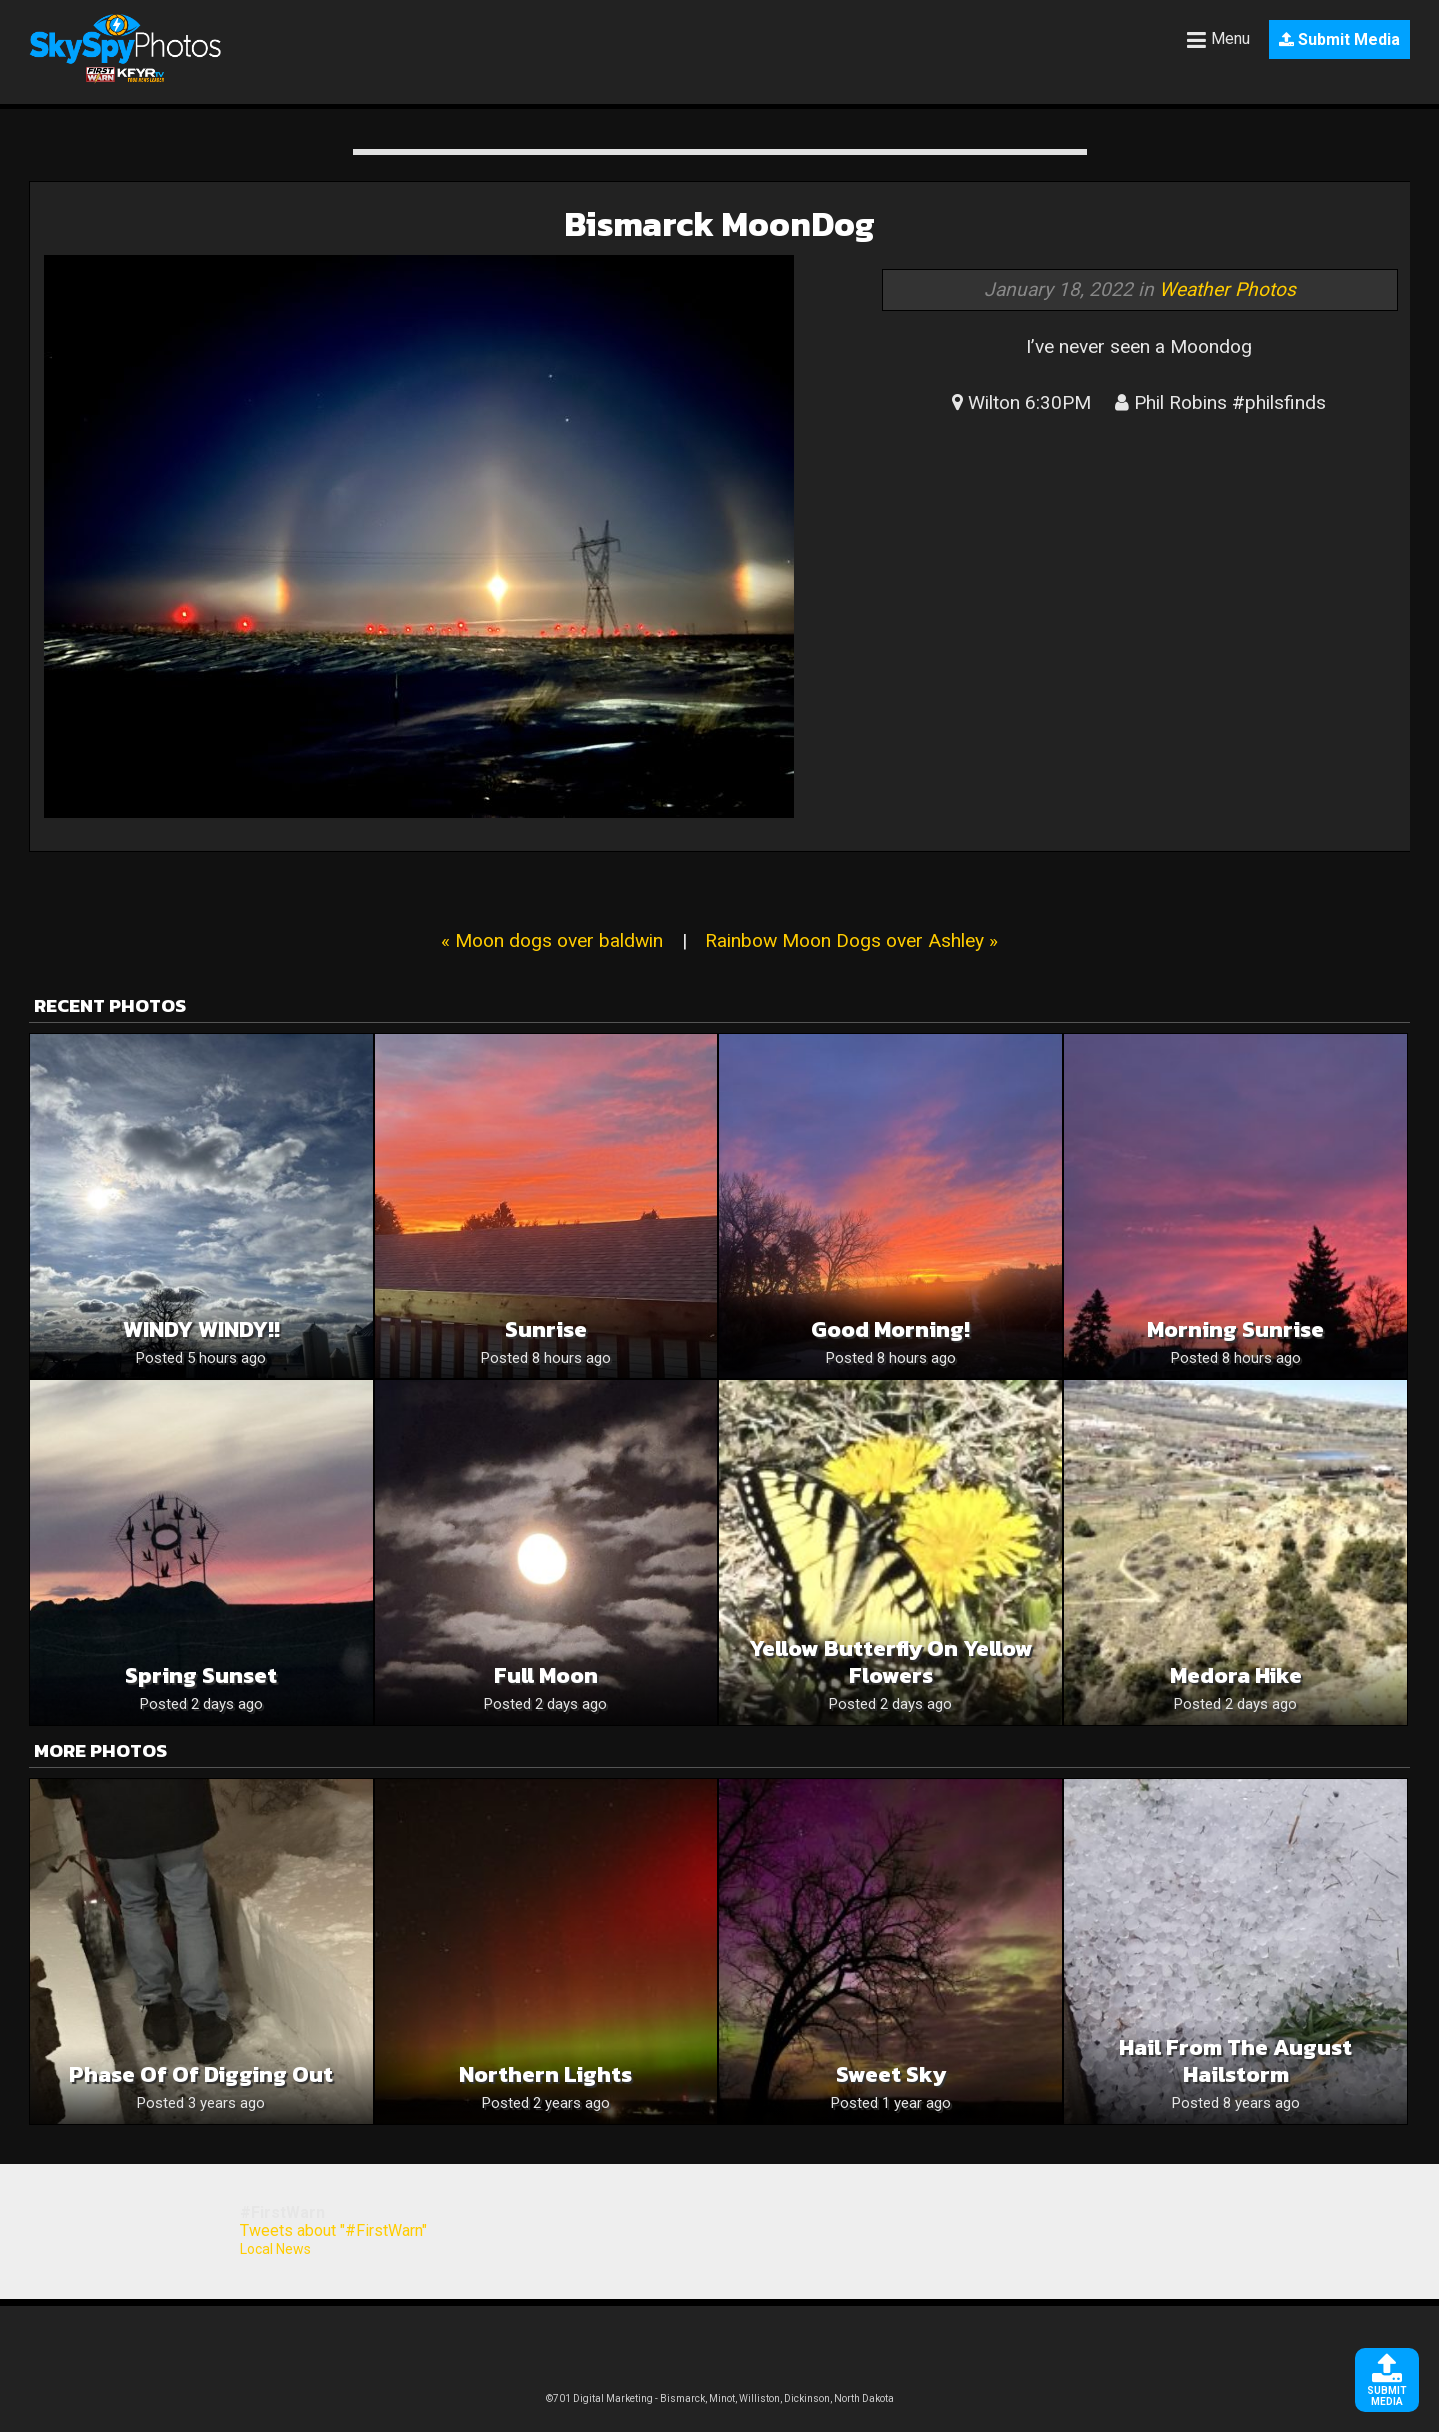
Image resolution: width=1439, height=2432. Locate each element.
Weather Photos (1227, 289)
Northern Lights (545, 2074)
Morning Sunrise (1235, 1329)
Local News (275, 2249)
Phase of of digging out (201, 2074)
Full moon (546, 1675)
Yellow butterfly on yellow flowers (891, 1662)
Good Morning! (890, 1329)
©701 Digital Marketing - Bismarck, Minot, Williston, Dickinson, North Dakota (720, 2398)
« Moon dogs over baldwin (552, 940)
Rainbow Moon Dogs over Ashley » (851, 940)
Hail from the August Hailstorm (1235, 2061)
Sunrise (546, 1329)
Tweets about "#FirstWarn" (333, 2230)
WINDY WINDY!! (201, 1329)
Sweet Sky (891, 2074)
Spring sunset (201, 1675)
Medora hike (1236, 1675)
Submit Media (1339, 39)
